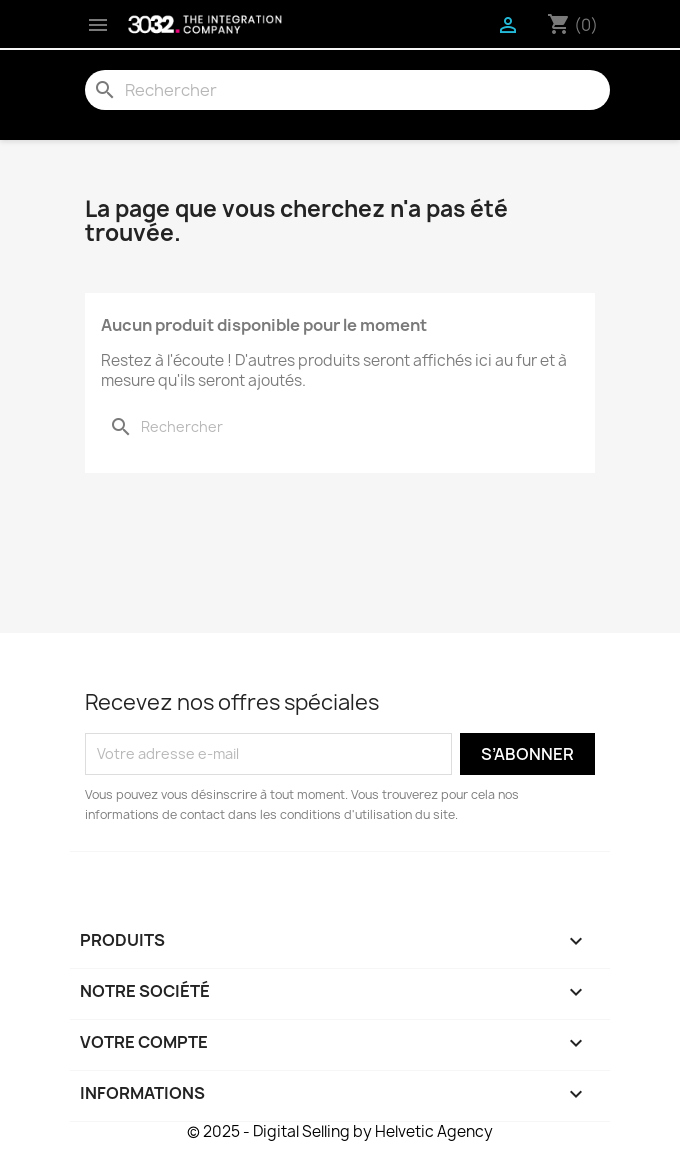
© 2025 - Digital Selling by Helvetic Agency (340, 1131)
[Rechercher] (347, 90)
